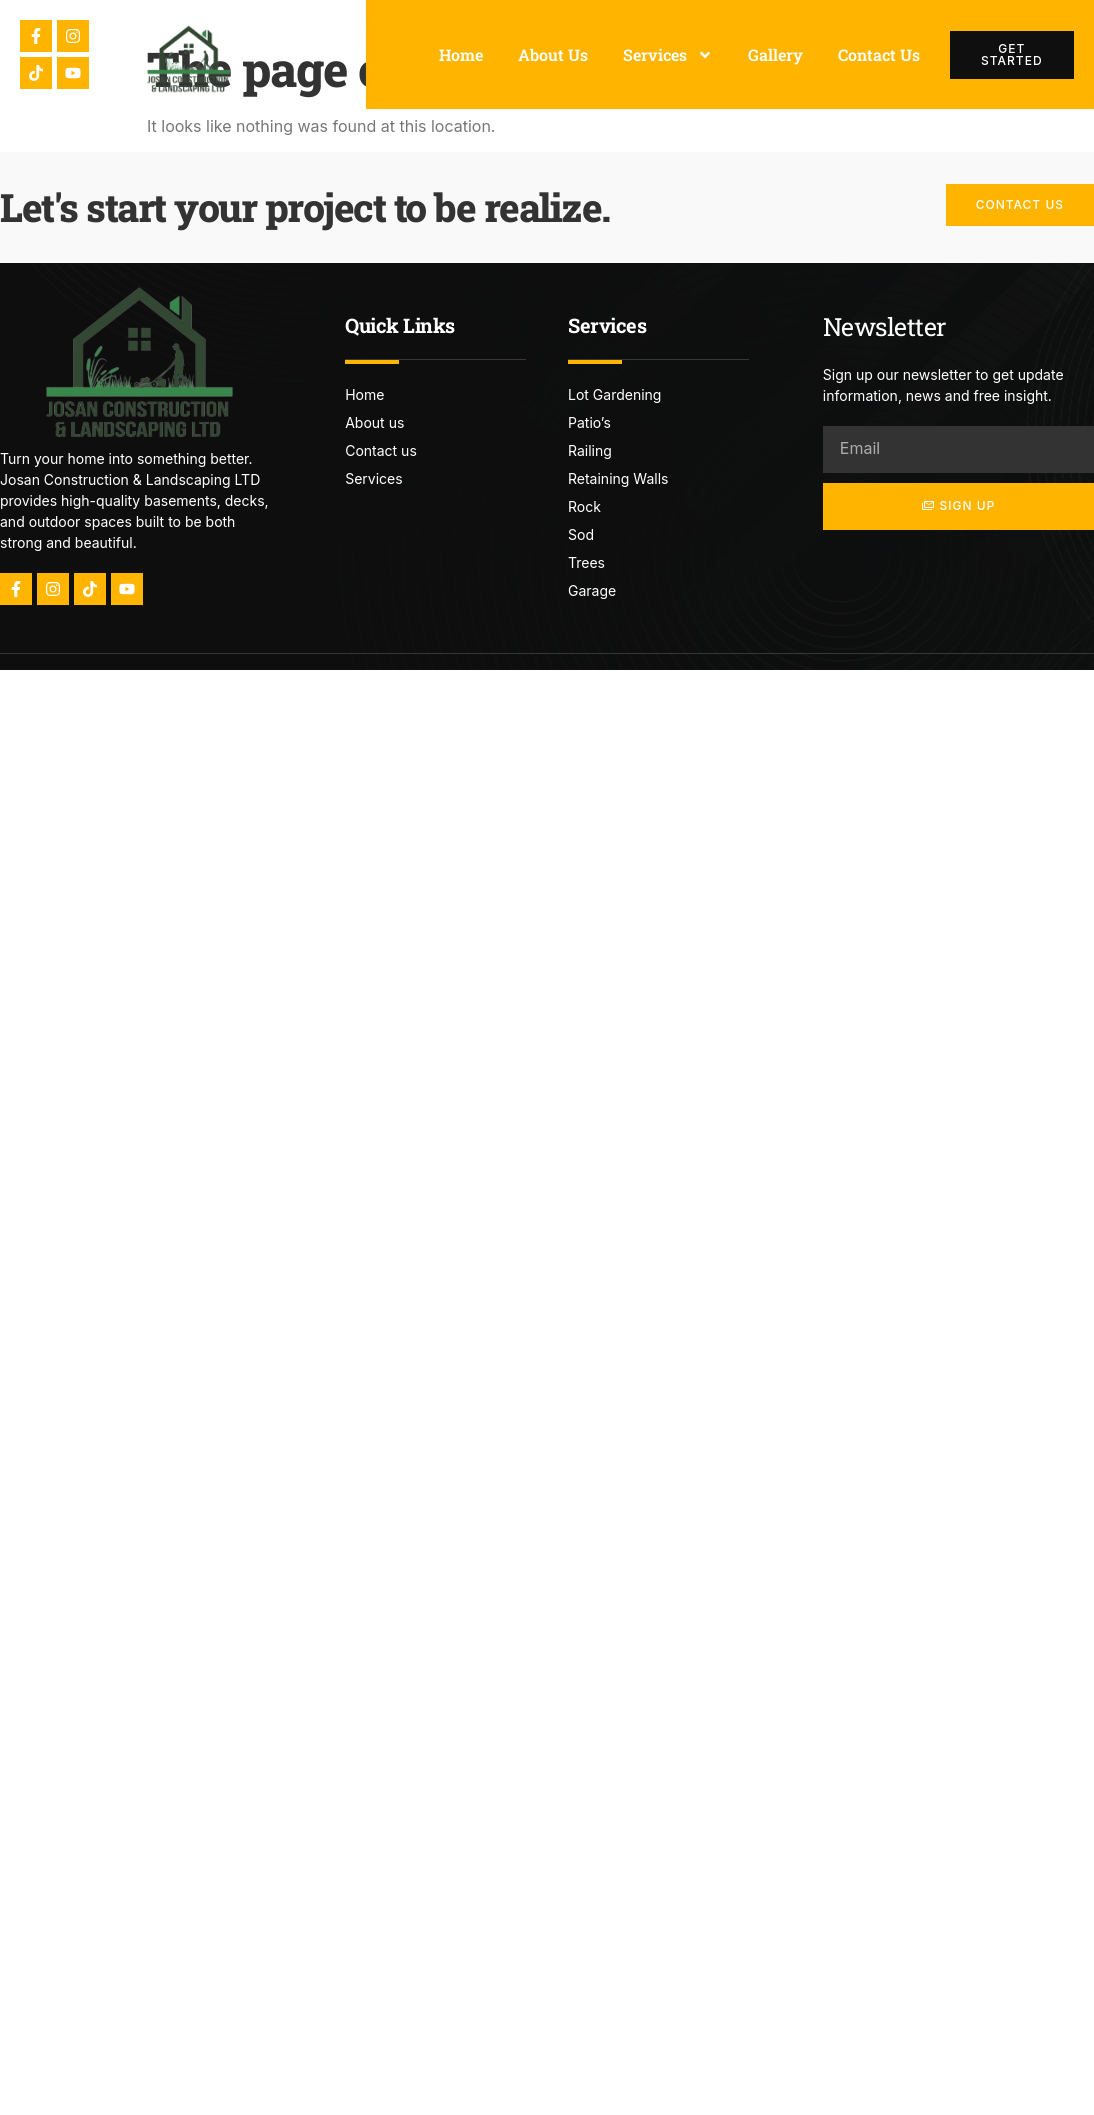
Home (461, 54)
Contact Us (879, 54)
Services (668, 55)
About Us (553, 54)
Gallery (775, 54)
